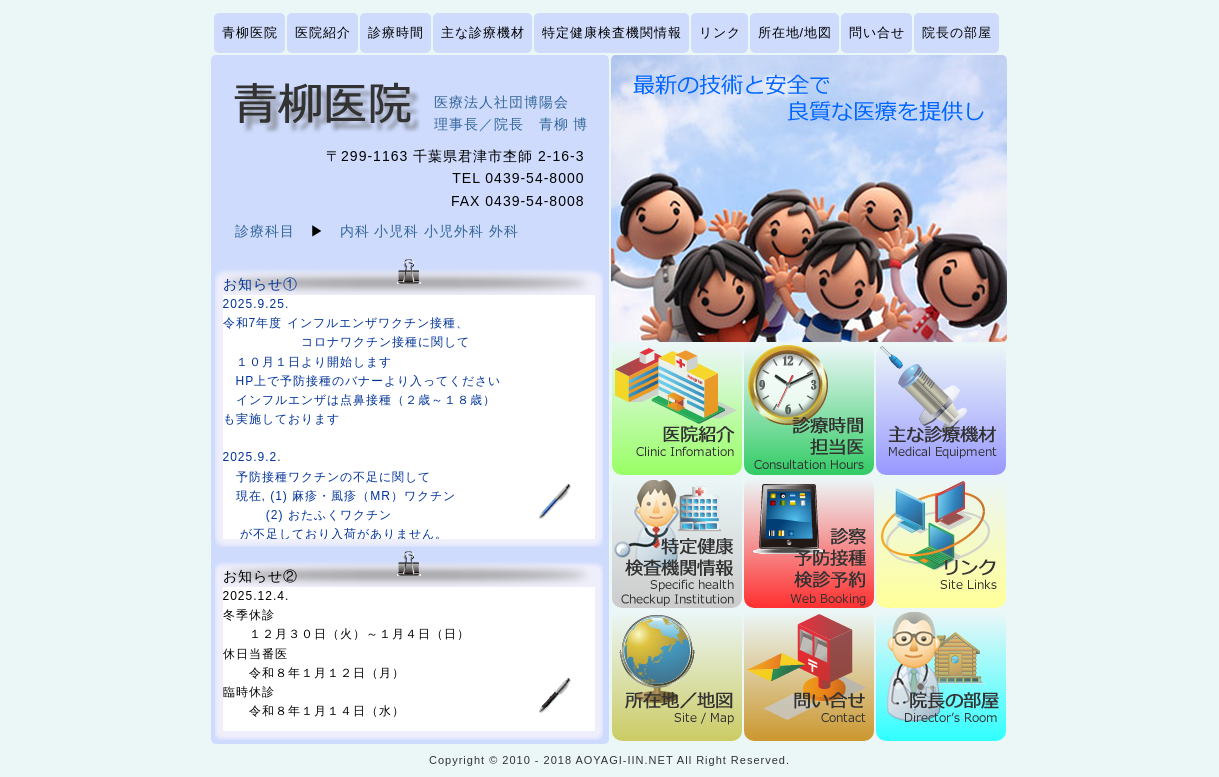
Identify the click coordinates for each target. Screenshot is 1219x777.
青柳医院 (250, 32)
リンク (720, 32)
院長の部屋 (957, 32)
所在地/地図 (795, 32)
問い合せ (877, 32)
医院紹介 (323, 32)
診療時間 (396, 32)
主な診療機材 (483, 32)
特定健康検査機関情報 (612, 32)
